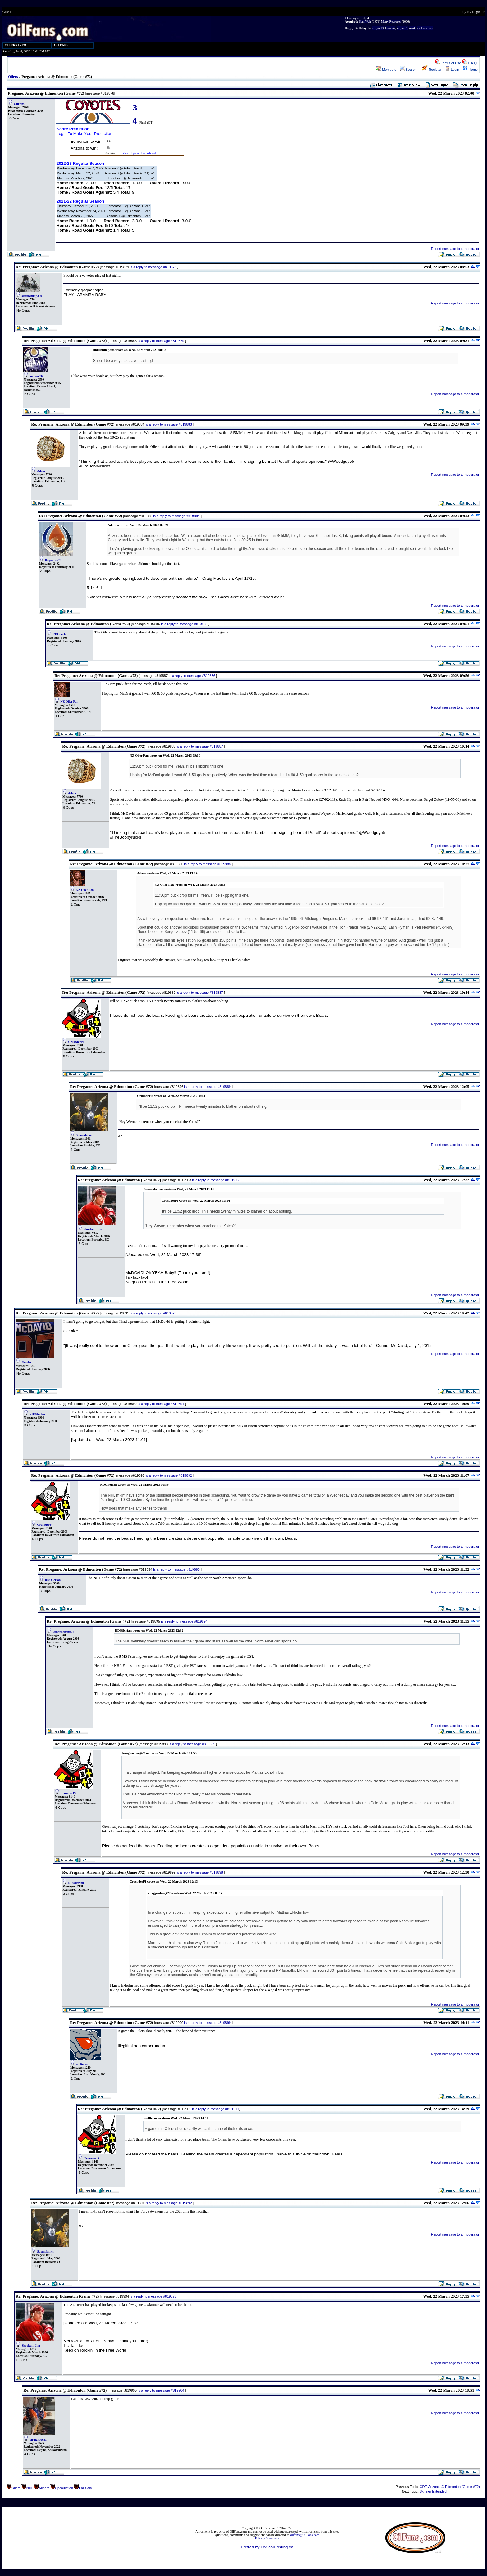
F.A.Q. (470, 63)
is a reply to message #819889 (207, 1086)
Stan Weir (365, 21)
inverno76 (36, 376)
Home (470, 69)
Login (464, 12)
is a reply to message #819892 (168, 1475)
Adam (41, 471)
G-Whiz (390, 28)
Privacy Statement (267, 2538)
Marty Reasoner (391, 21)
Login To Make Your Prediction (84, 133)
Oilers (13, 76)
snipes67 (402, 28)
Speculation (64, 2488)
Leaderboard (148, 153)
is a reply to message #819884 (176, 516)
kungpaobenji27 (63, 1631)
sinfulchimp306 (32, 296)
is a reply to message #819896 (215, 1180)
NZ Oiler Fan (70, 701)
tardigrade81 (38, 2439)
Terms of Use (448, 63)
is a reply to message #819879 (161, 341)
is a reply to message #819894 (184, 1621)
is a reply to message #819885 (184, 624)
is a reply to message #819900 (215, 2109)
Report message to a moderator (455, 248)
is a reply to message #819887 (199, 746)
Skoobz (26, 1362)
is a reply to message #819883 (168, 424)
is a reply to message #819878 (153, 267)
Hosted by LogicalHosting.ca (267, 2547)
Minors (44, 2488)
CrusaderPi (76, 1041)
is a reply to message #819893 (176, 1569)
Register (478, 12)
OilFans (19, 104)
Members (386, 69)
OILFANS (61, 45)
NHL (29, 2488)
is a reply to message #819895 (192, 1744)
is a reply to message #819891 (161, 1404)
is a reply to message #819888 (207, 864)
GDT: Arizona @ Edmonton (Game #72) (450, 2486)
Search (408, 69)
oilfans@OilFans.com (304, 2535)
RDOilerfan (61, 634)
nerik (412, 28)
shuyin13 (378, 28)
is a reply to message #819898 (199, 1872)
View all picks (130, 153)
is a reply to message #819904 (161, 2390)
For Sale (85, 2488)
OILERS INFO (15, 45)
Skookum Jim (93, 1229)
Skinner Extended (433, 2491)
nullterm (82, 2064)
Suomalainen (84, 1135)
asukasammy (425, 28)
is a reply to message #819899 (207, 2022)
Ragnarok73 (53, 560)
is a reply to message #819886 (192, 676)
